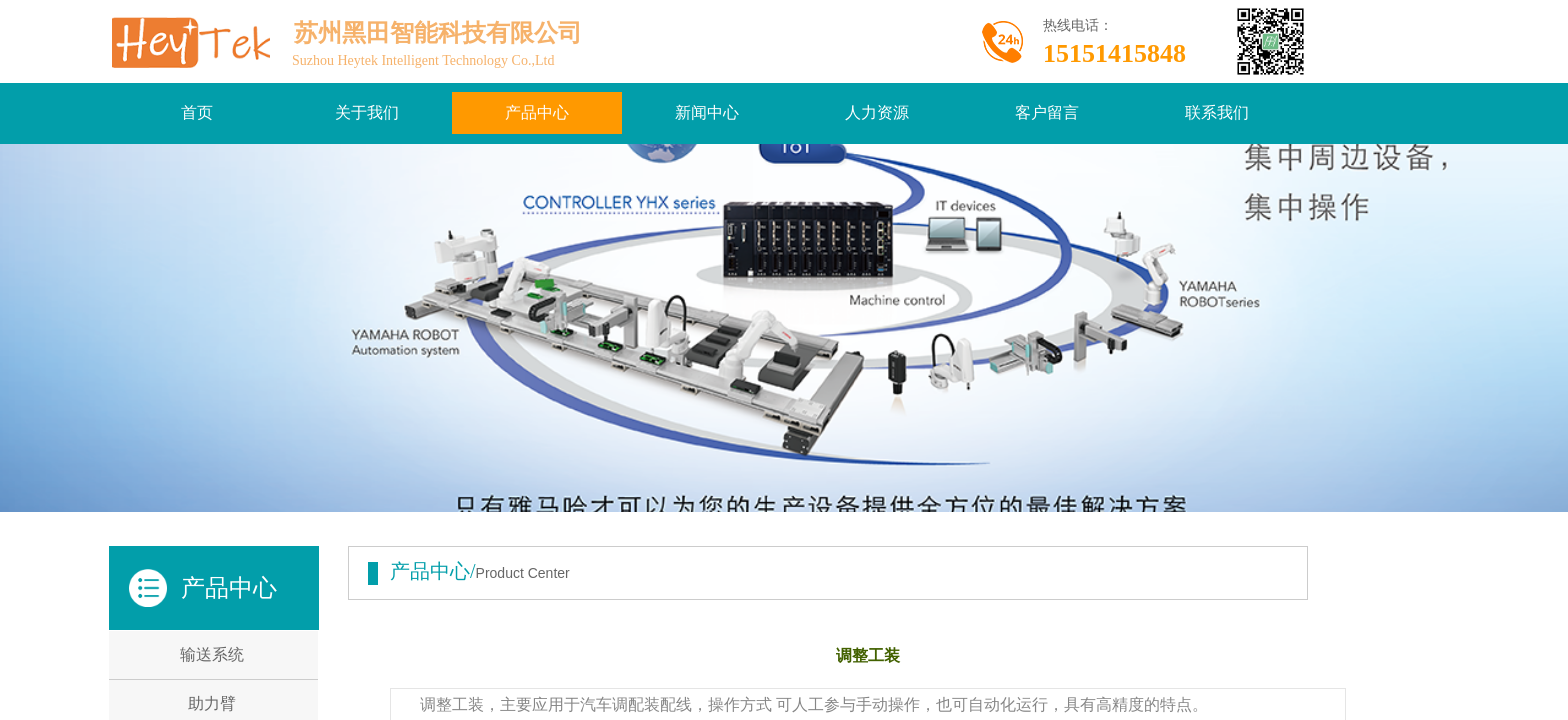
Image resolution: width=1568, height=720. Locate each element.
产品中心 (537, 112)
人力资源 (877, 112)
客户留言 (1047, 112)
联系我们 (1217, 112)
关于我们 (367, 112)
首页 (197, 112)
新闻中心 (707, 112)
